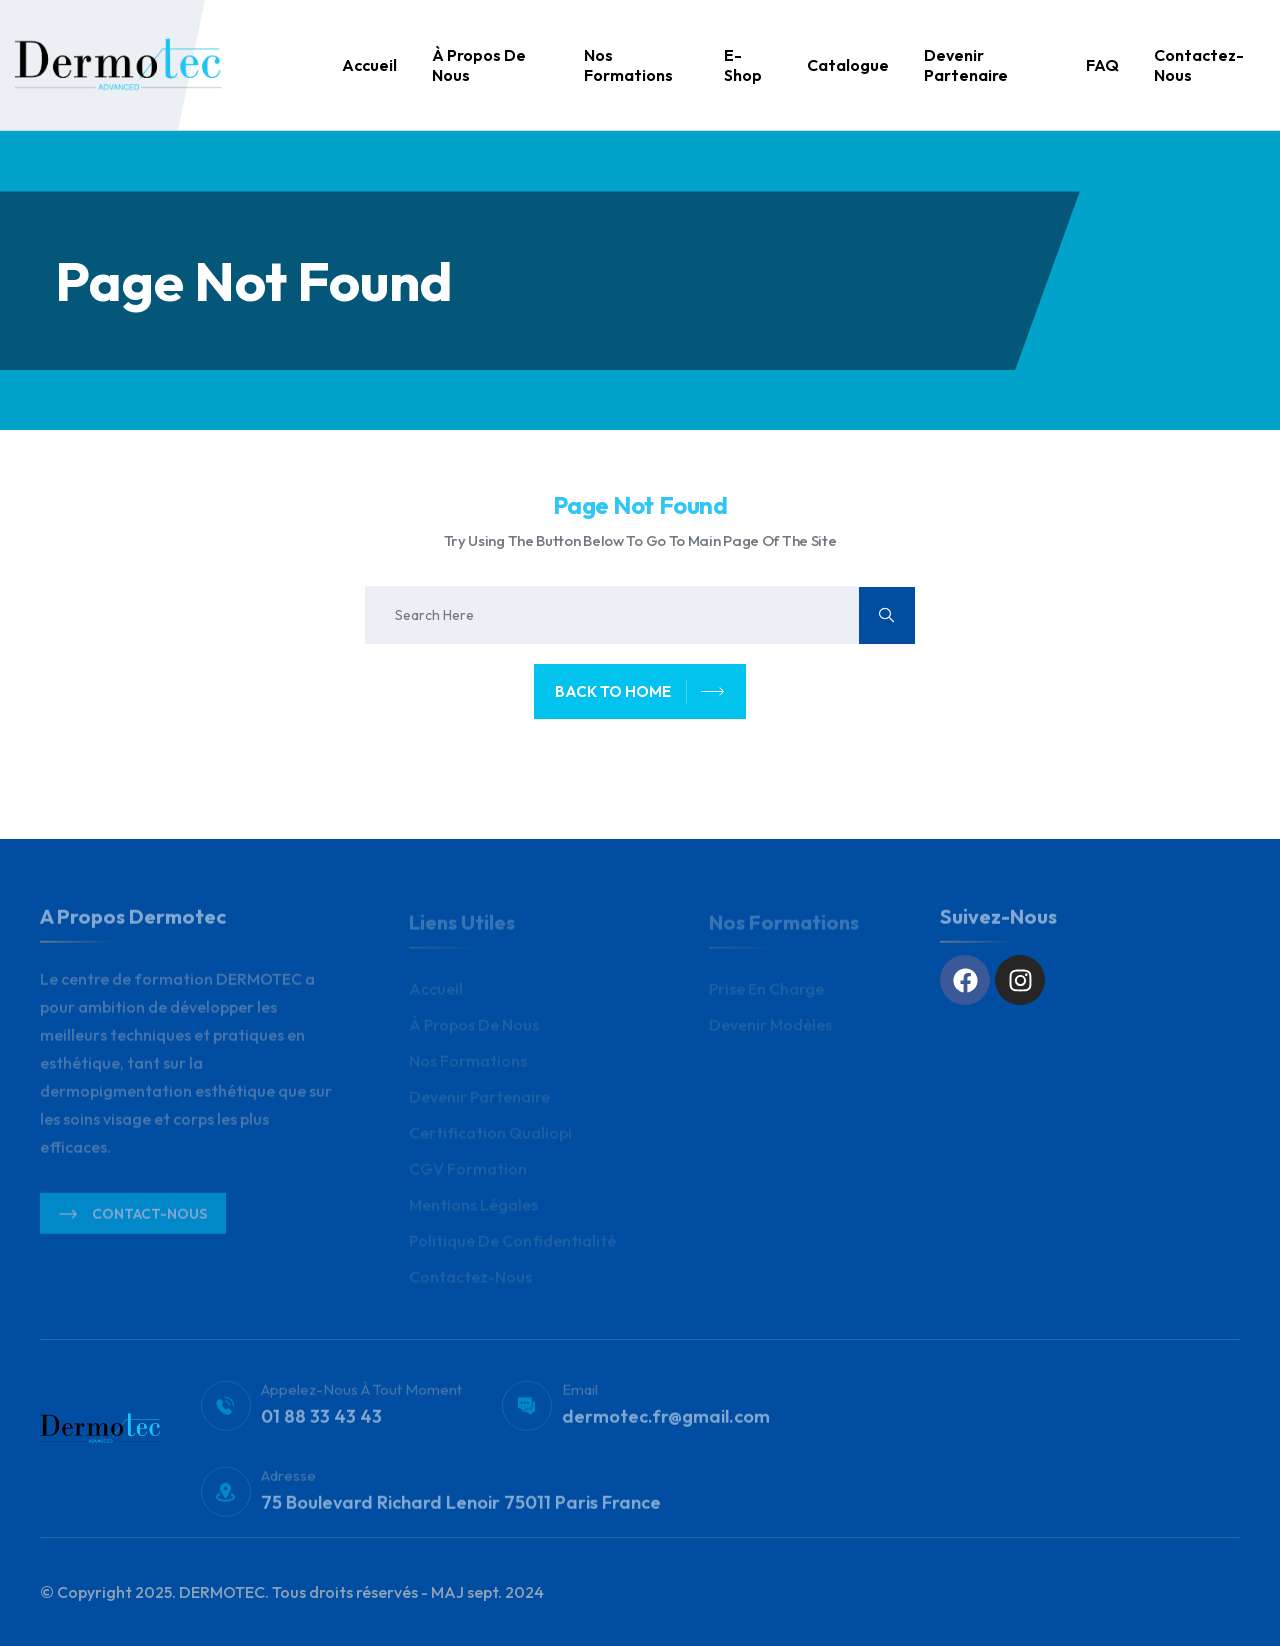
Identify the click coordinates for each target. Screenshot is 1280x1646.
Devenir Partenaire (966, 65)
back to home (640, 692)
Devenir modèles (770, 1029)
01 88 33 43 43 (321, 1422)
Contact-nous (133, 1219)
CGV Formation (468, 1173)
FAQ (1102, 65)
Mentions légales (473, 1209)
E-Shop (743, 65)
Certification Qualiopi (490, 1137)
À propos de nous (479, 65)
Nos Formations (628, 65)
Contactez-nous (1199, 65)
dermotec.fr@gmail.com (666, 1422)
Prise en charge (766, 993)
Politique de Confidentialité (512, 1245)
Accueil (369, 65)
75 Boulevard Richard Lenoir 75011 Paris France (461, 1508)
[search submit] (887, 615)
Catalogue (848, 65)
